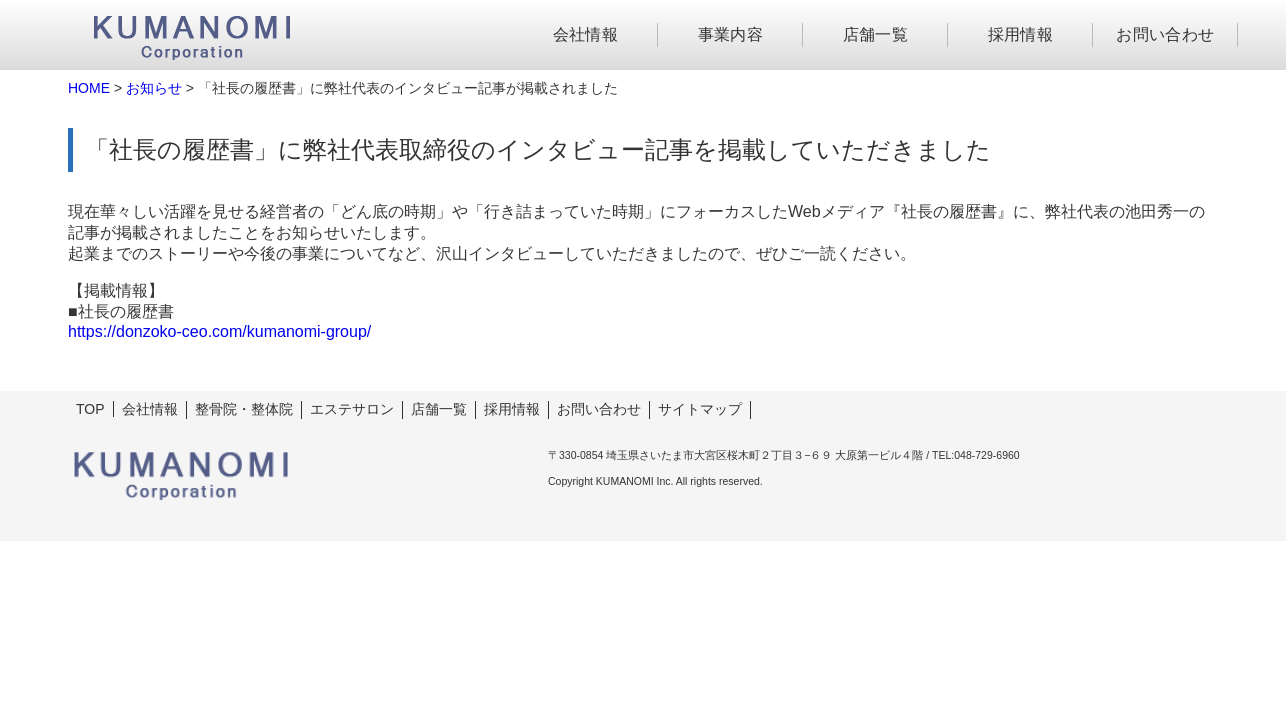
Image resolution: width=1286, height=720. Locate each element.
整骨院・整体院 (244, 409)
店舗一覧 (876, 34)
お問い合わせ (1165, 34)
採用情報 (1021, 34)
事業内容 (731, 34)
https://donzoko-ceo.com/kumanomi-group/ (219, 331)
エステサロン (352, 409)
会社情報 (586, 34)
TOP (90, 409)
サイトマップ (700, 409)
